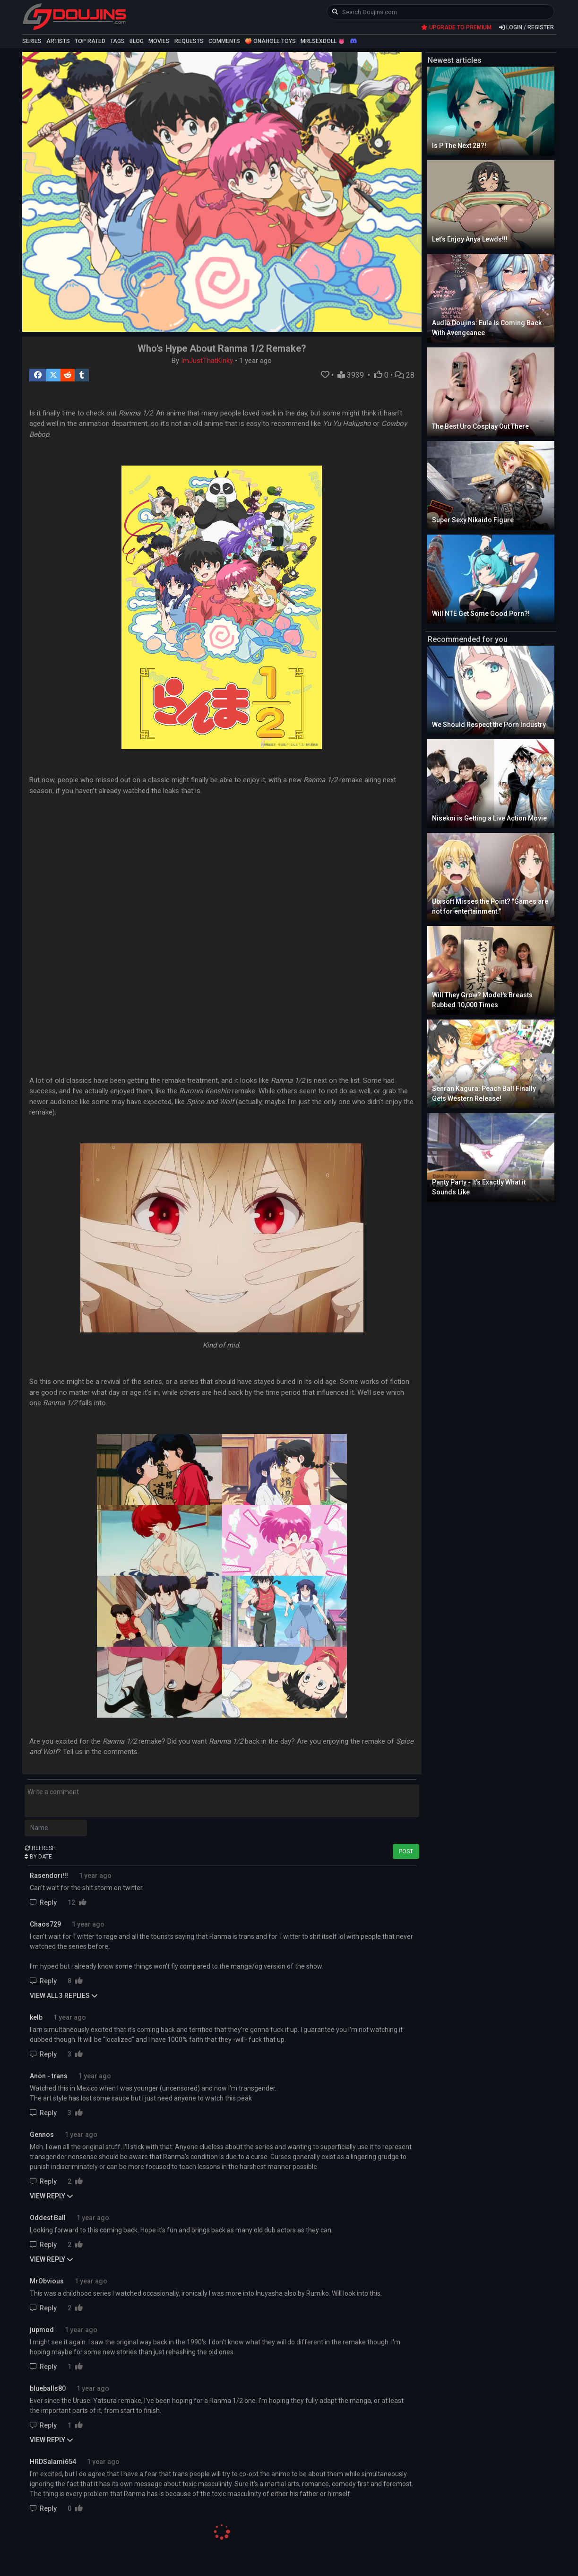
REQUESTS (189, 41)
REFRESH (40, 1848)
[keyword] (441, 11)
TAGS (117, 41)
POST (406, 1851)
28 (404, 375)
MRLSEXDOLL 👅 (323, 41)
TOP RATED (90, 41)
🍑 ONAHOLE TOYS (270, 41)
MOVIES (159, 41)
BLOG (136, 41)
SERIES (32, 41)
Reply (44, 1902)
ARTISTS (58, 41)
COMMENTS (224, 41)
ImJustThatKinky (207, 360)
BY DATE (38, 1856)
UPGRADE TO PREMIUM (456, 27)
